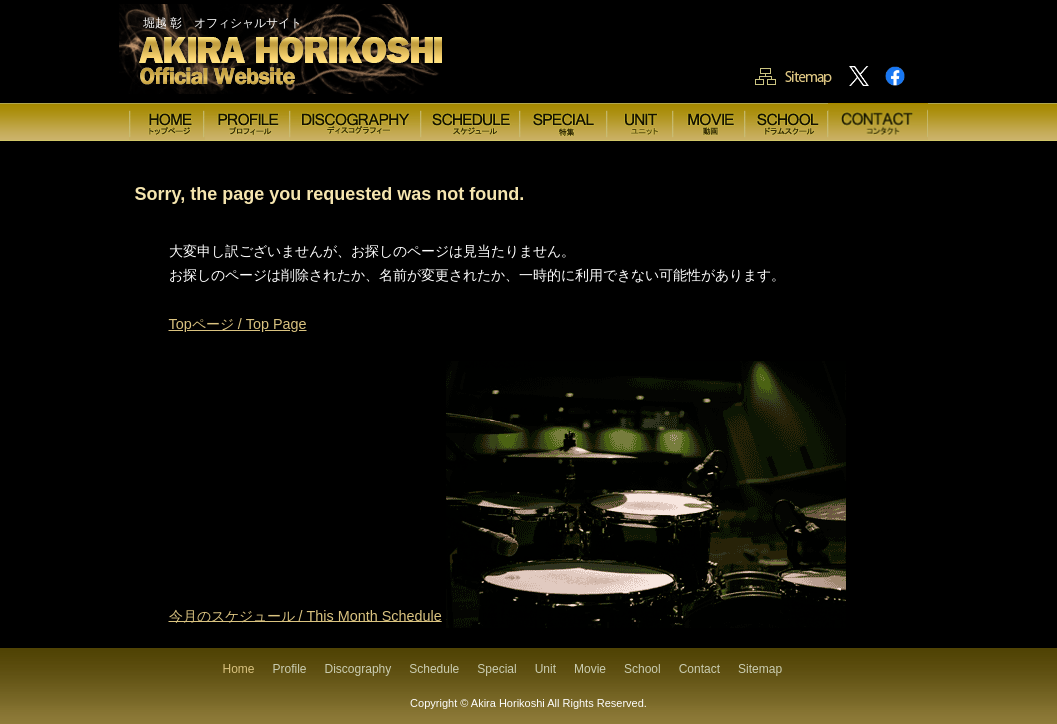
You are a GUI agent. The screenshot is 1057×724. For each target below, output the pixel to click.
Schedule (434, 669)
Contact (699, 669)
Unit (545, 669)
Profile (290, 669)
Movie (590, 669)
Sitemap (760, 669)
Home (239, 669)
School (642, 669)
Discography (358, 669)
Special (496, 669)
